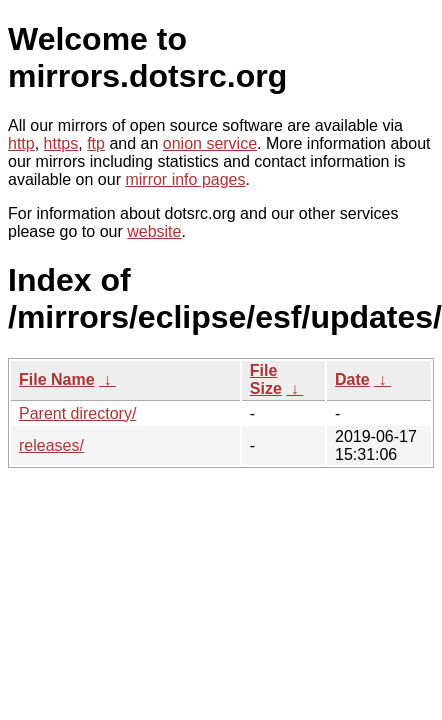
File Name (57, 379)
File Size (266, 379)
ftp (96, 143)
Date (352, 379)
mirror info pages (185, 179)
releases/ (51, 445)
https (61, 143)
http (21, 143)
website (154, 231)
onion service (210, 143)
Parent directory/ (77, 413)
